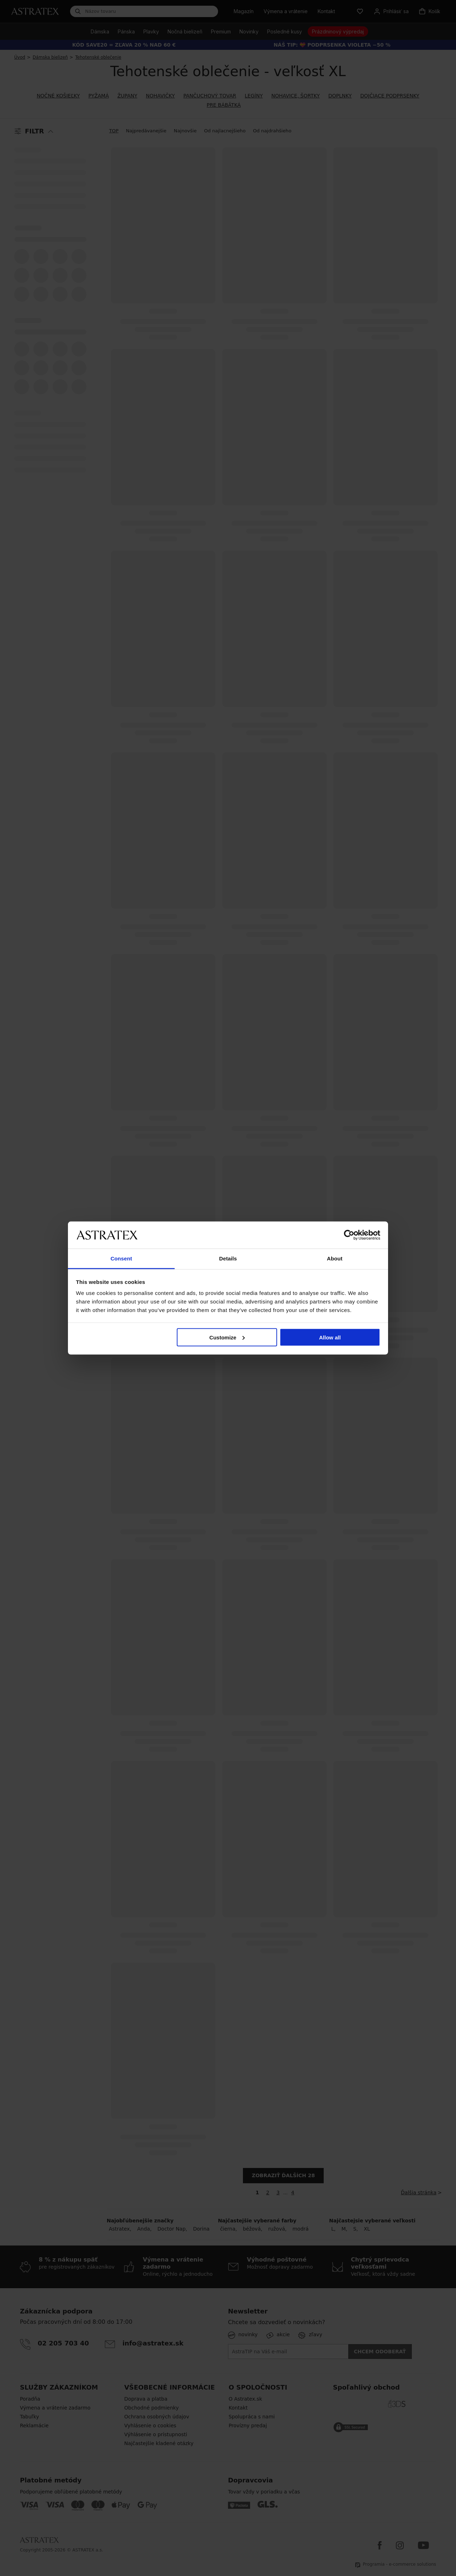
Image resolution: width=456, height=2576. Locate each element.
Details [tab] (228, 1258)
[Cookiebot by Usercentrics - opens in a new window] (349, 1234)
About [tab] (335, 1258)
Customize (227, 1337)
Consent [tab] (121, 1258)
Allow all (330, 1337)
